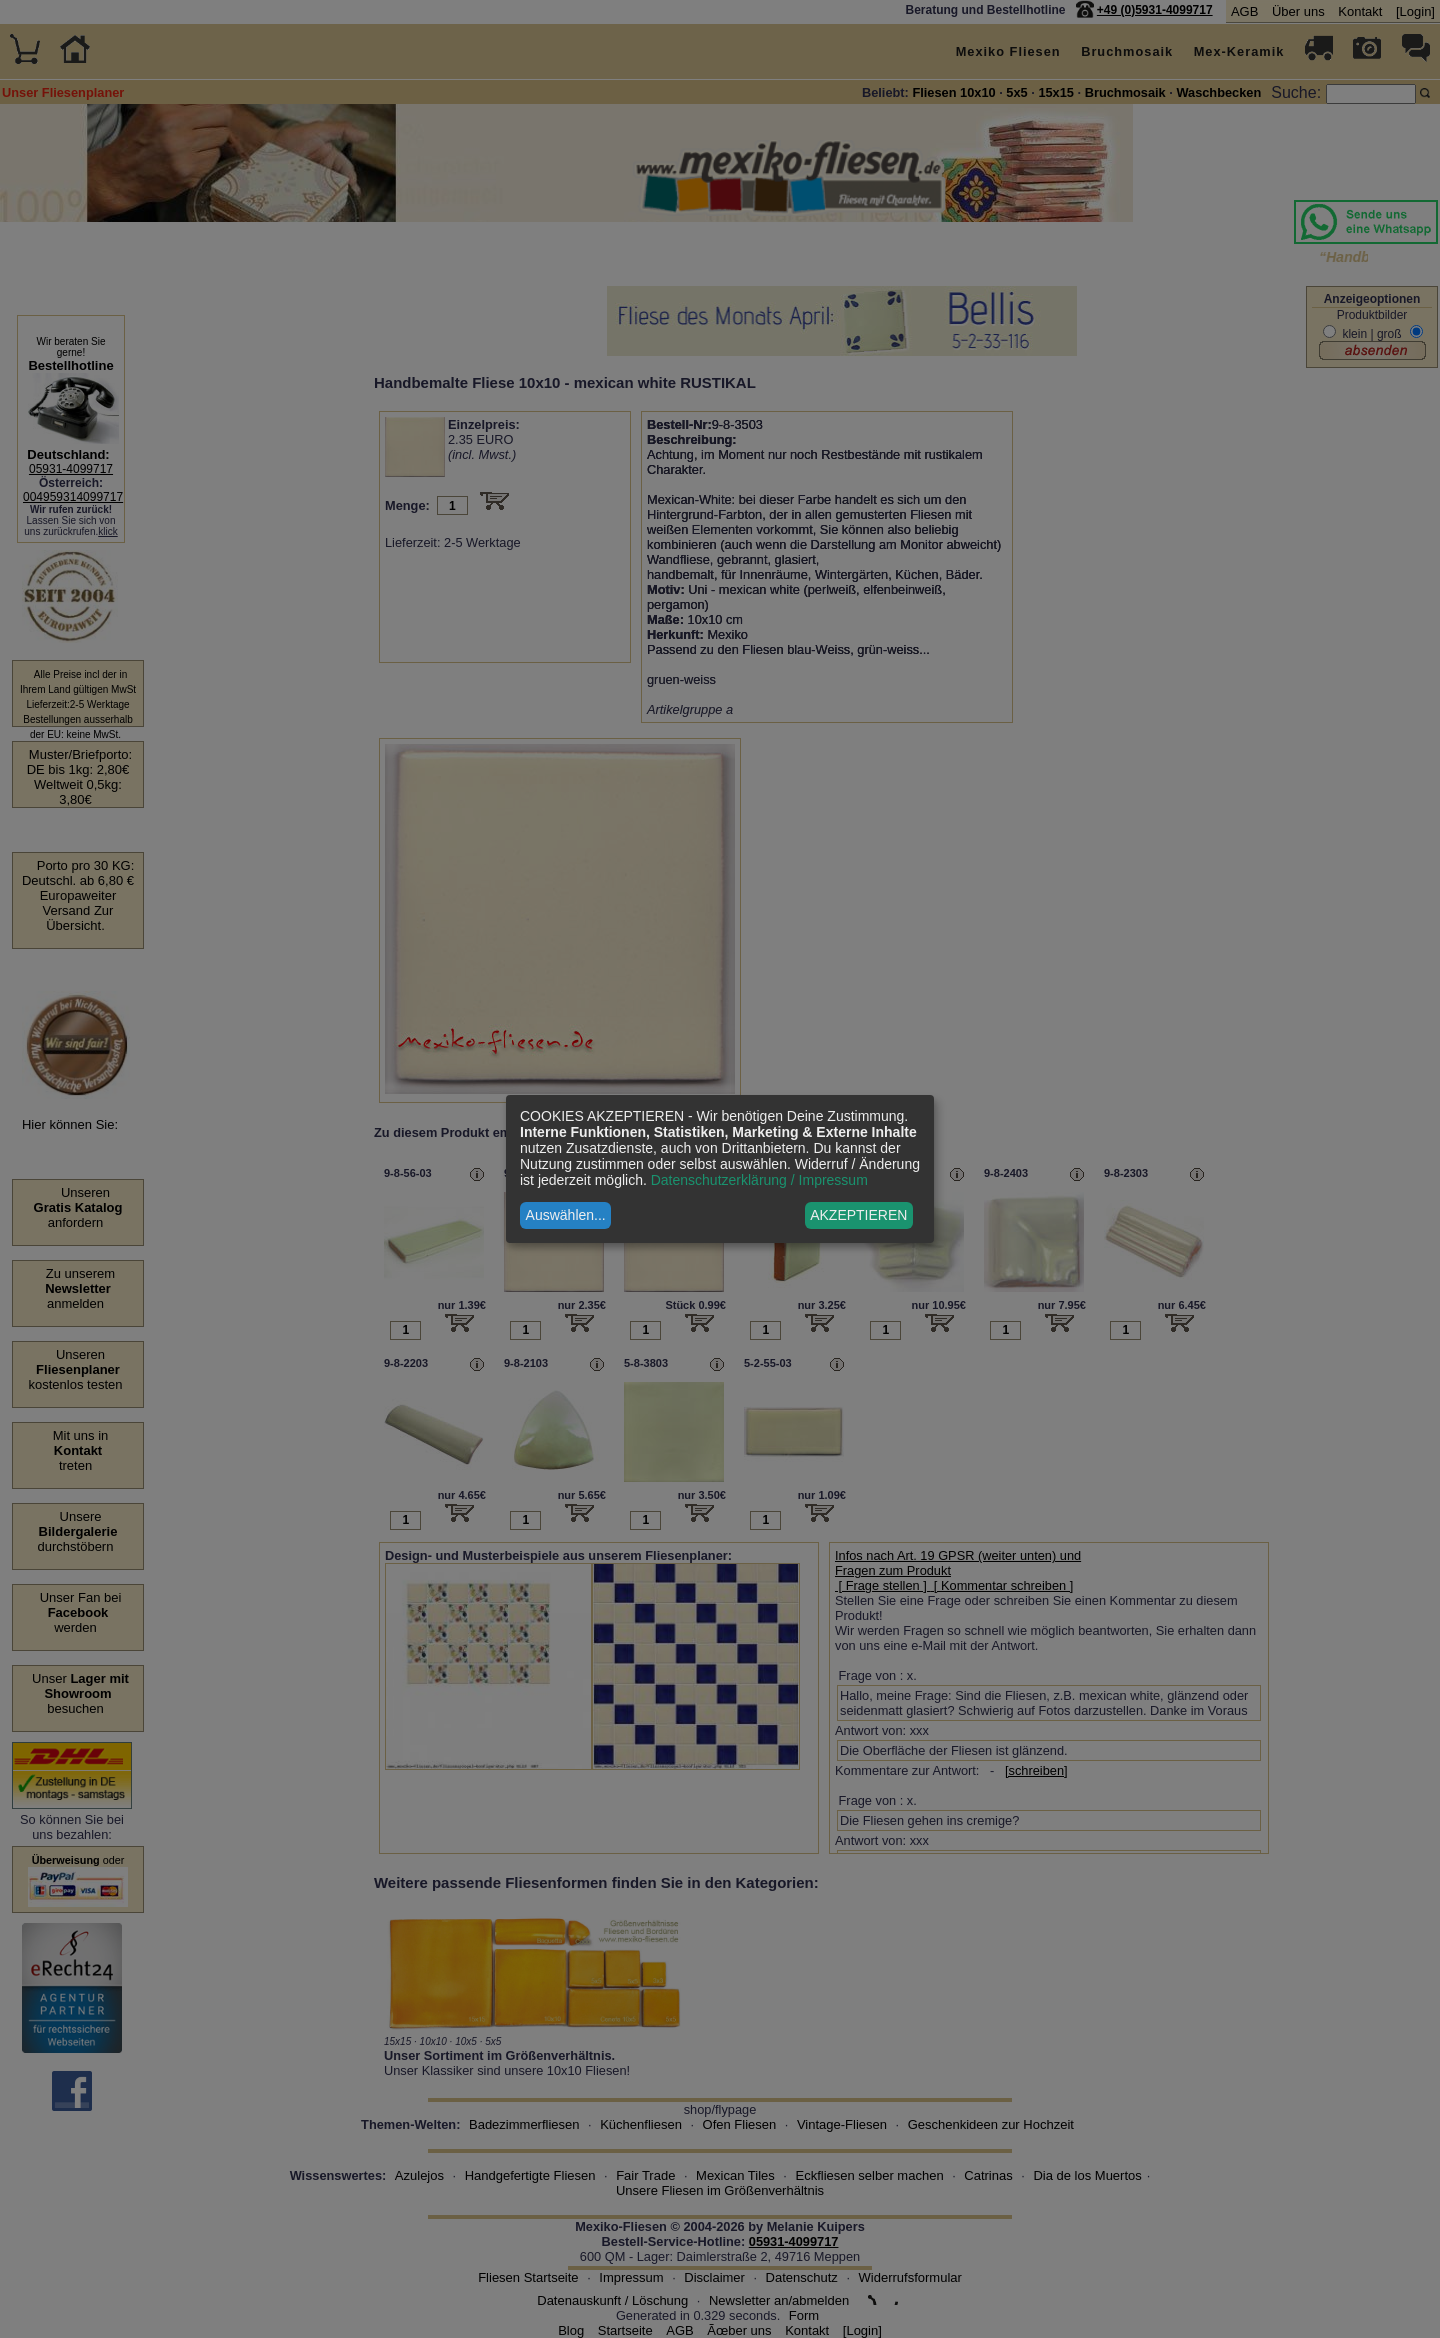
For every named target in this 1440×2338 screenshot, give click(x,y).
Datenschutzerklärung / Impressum (759, 1180)
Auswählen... (566, 1215)
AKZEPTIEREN (858, 1215)
